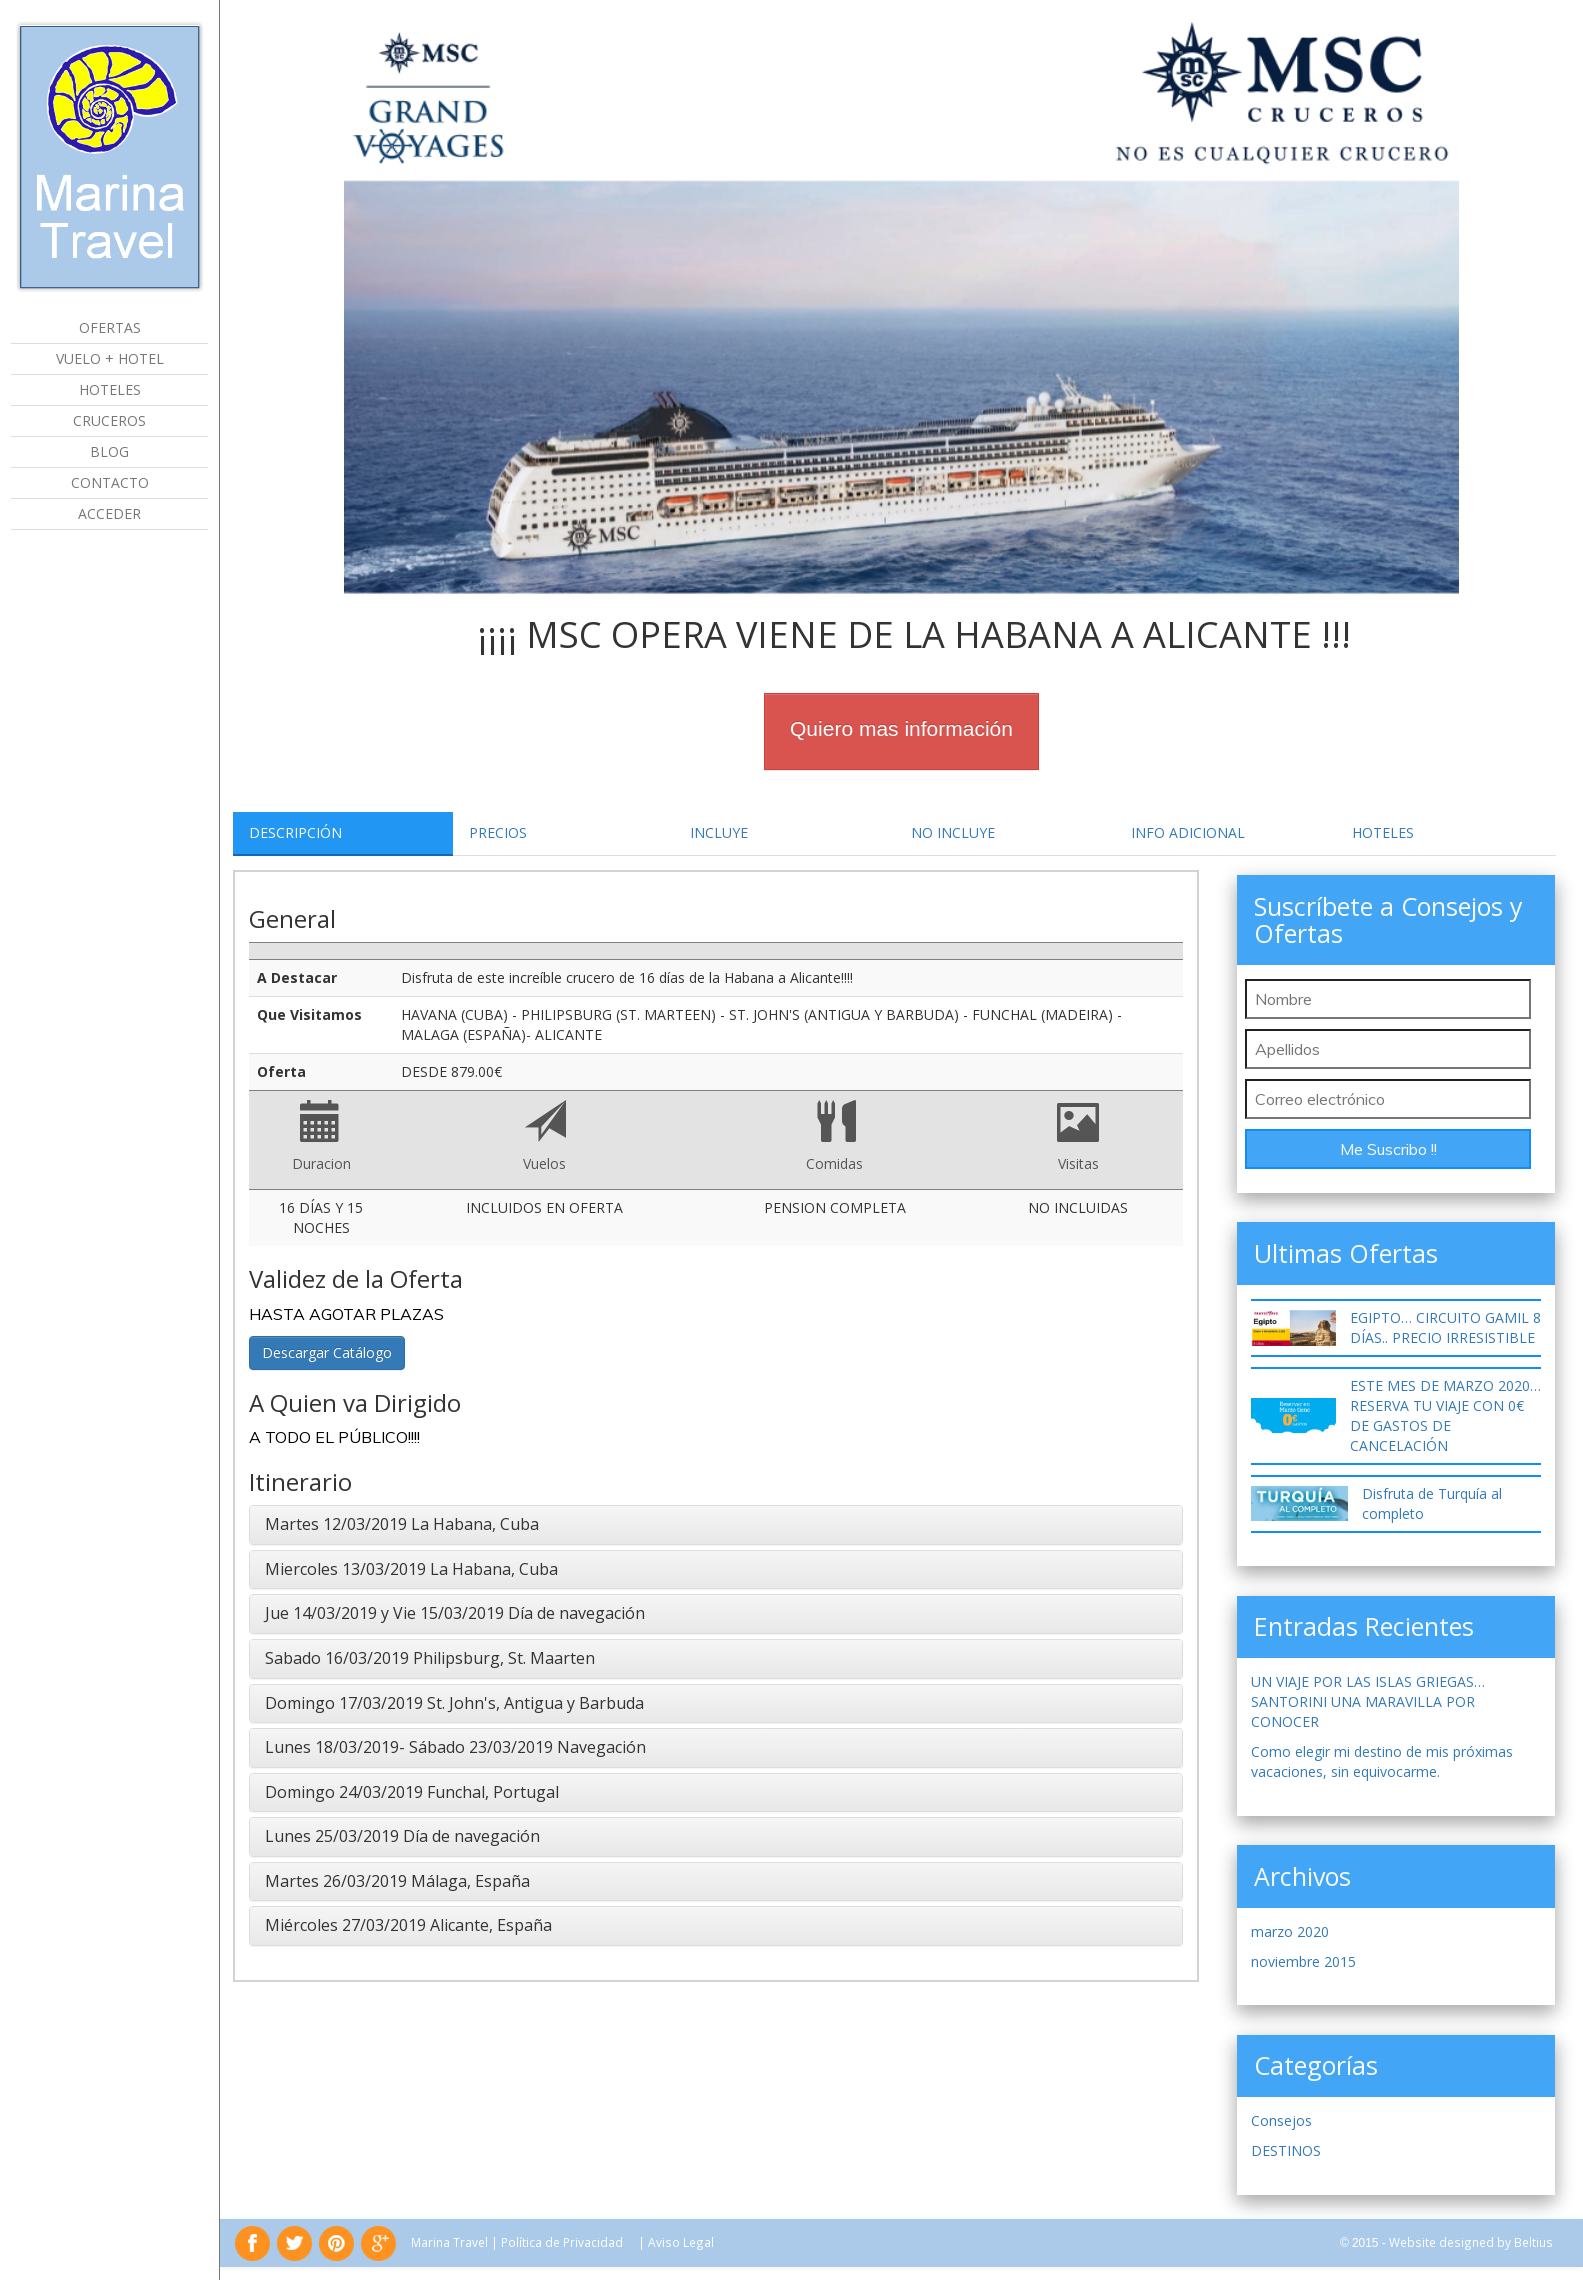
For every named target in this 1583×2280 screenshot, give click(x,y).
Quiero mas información (901, 728)
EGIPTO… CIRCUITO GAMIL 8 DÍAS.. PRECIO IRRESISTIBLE (1445, 1327)
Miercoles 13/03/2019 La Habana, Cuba (411, 1569)
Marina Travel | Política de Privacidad (517, 2242)
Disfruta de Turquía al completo (1432, 1503)
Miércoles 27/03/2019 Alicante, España (408, 1925)
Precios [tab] (498, 832)
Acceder (109, 513)
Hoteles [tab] (1383, 832)
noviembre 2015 (1303, 1961)
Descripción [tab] (295, 832)
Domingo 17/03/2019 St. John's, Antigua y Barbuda (454, 1703)
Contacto (110, 482)
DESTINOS (1286, 2150)
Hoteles (110, 389)
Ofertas (110, 327)
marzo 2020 (1290, 1931)
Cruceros (109, 420)
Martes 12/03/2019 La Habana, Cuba (402, 1524)
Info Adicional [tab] (1188, 832)
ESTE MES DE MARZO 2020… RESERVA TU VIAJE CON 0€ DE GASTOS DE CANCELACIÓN (1445, 1415)
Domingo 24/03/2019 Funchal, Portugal (412, 1792)
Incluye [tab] (719, 832)
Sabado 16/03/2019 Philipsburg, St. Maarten (430, 1658)
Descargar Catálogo (327, 1352)
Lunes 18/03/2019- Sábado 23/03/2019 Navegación (455, 1747)
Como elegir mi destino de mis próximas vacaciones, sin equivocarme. (1382, 1761)
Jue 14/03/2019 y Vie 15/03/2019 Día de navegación (455, 1613)
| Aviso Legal (676, 2242)
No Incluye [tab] (953, 832)
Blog (109, 451)
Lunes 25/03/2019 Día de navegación (402, 1836)
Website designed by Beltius (1471, 2242)
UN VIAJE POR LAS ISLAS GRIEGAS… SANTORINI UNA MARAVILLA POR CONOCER (1368, 1701)
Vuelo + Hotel (110, 358)
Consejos (1281, 2120)
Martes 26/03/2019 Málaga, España (397, 1881)
